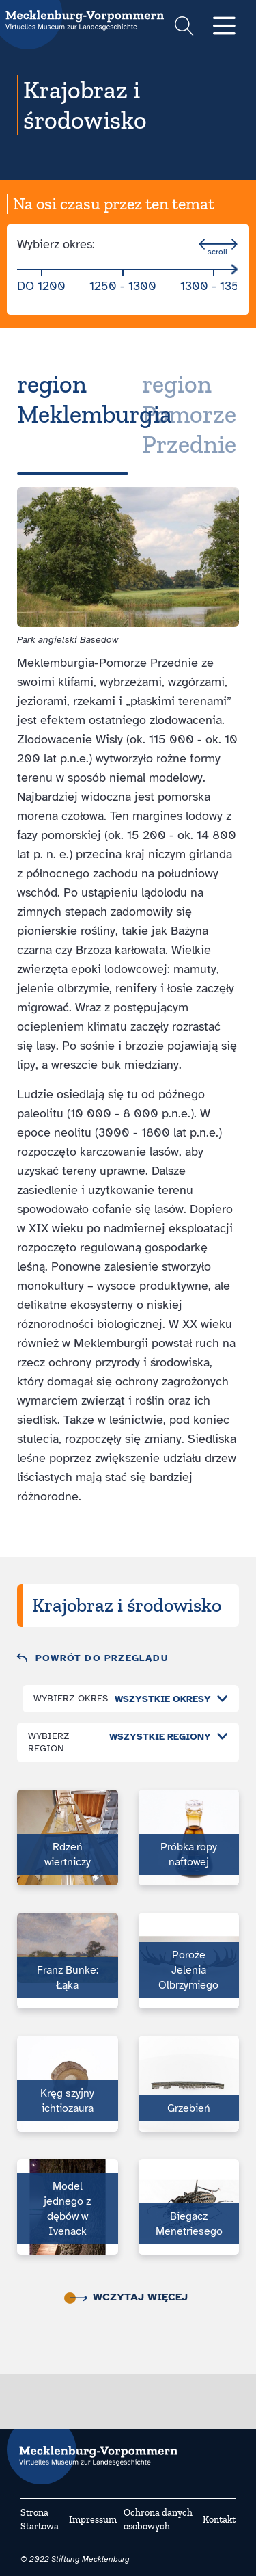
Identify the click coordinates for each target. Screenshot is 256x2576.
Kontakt (219, 2519)
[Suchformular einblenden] (184, 27)
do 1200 (41, 285)
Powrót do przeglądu (101, 1658)
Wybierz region (49, 1742)
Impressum (93, 2519)
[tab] (72, 414)
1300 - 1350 (213, 285)
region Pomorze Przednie (189, 414)
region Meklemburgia (94, 399)
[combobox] (168, 1699)
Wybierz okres (70, 1698)
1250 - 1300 (122, 285)
